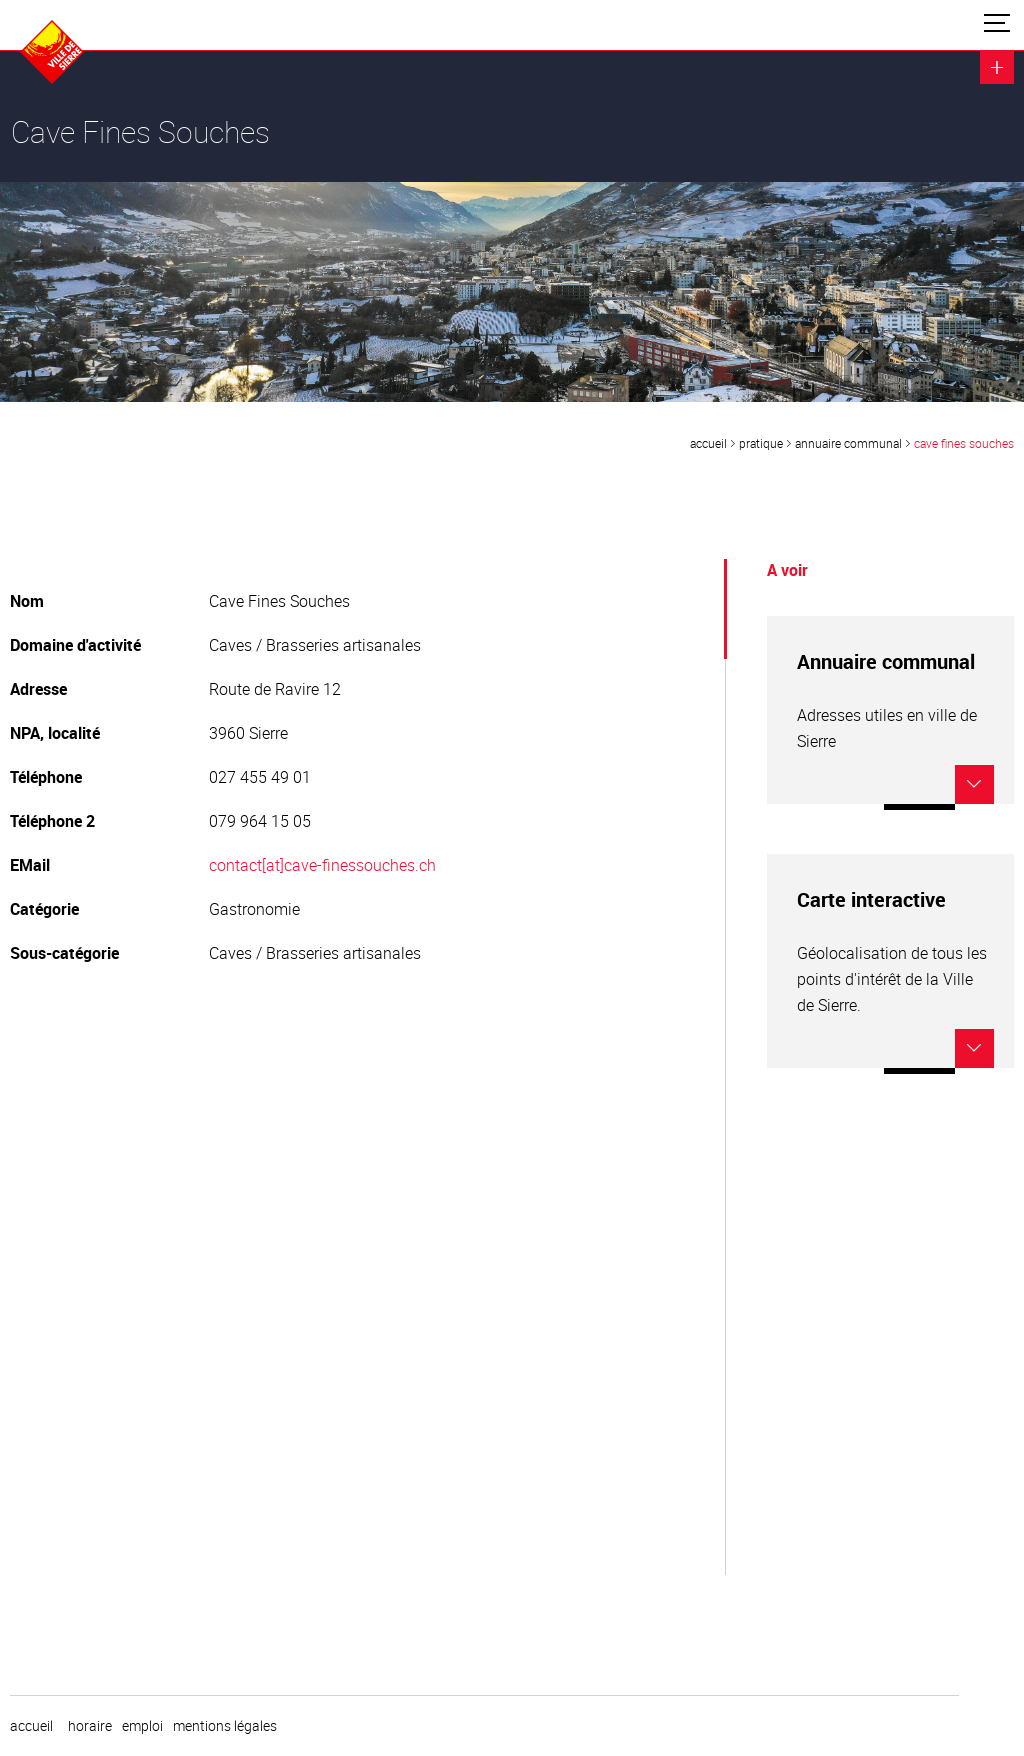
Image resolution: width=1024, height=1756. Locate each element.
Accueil (708, 443)
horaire (90, 1726)
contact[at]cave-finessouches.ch (322, 865)
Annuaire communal (848, 443)
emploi (142, 1726)
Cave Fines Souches (964, 443)
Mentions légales (225, 1726)
